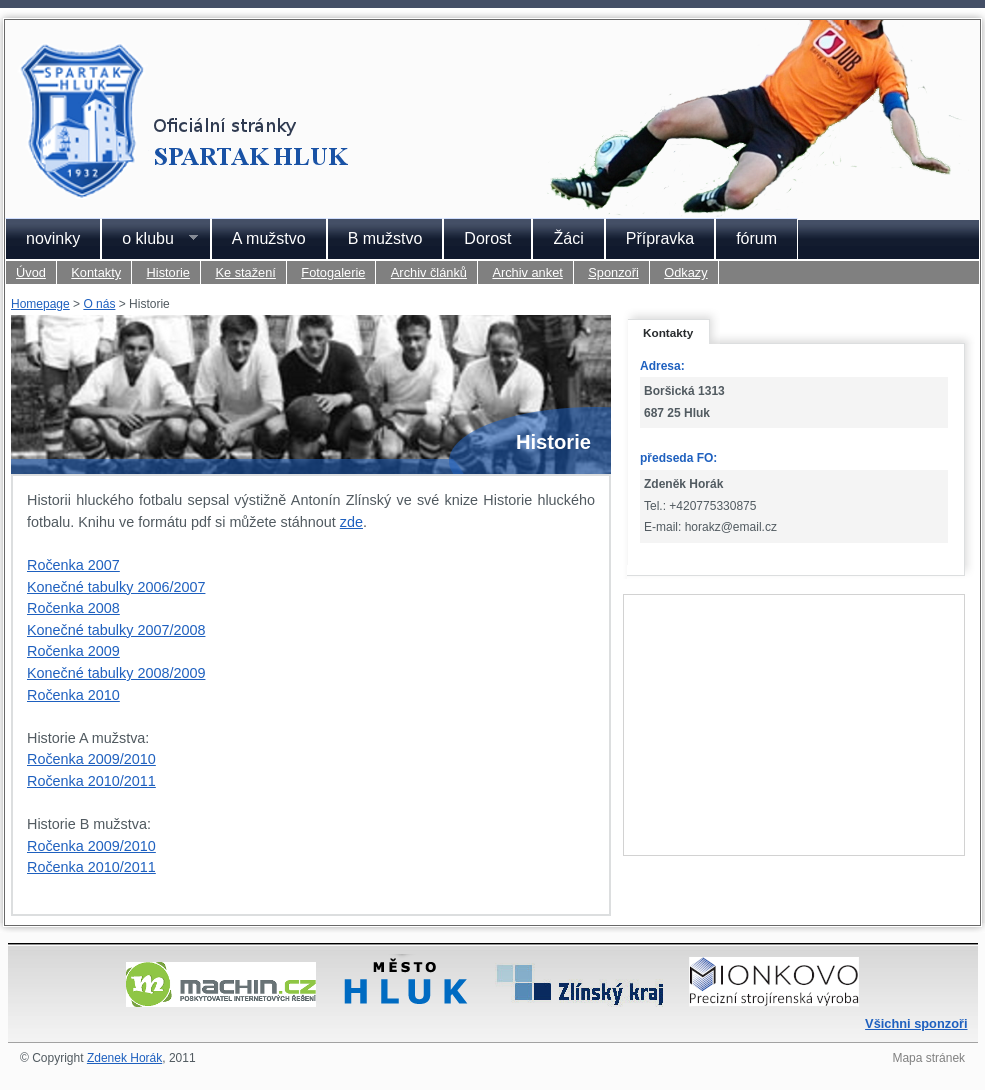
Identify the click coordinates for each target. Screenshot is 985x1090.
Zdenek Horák (124, 1058)
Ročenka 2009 (73, 651)
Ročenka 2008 (73, 608)
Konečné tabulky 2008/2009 (116, 673)
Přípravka (660, 238)
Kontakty (96, 272)
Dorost (487, 238)
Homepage (40, 304)
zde (351, 522)
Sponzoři (613, 272)
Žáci (568, 238)
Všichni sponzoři (916, 1023)
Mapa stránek (928, 1058)
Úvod (31, 272)
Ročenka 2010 (73, 695)
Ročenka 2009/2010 (91, 759)
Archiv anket (527, 272)
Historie (168, 272)
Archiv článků (429, 272)
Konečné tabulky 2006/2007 (116, 587)
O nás (99, 304)
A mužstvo (269, 238)
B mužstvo (385, 238)
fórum (756, 238)
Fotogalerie (333, 272)
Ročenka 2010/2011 (91, 781)
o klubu (149, 239)
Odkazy (685, 272)
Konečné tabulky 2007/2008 (116, 630)
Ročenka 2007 (73, 565)
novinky (53, 238)
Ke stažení (245, 272)
